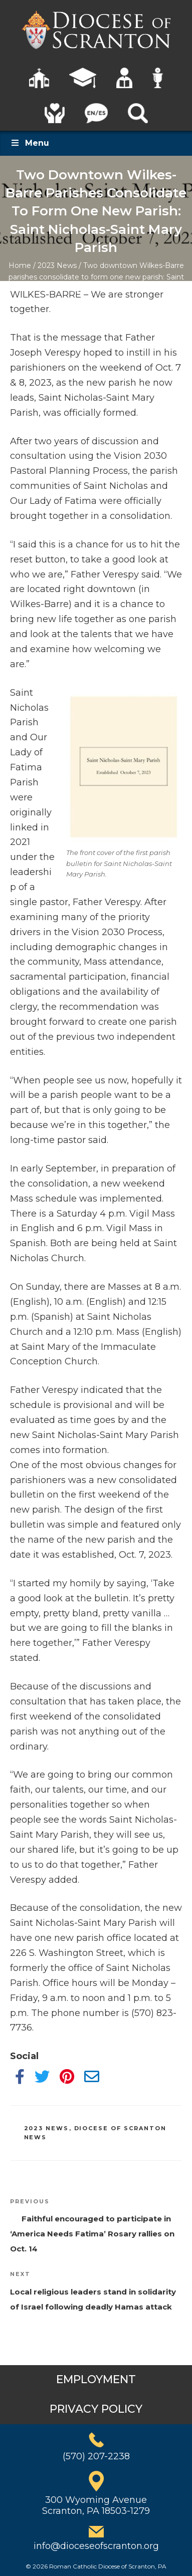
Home (20, 265)
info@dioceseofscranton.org (96, 2545)
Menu (29, 143)
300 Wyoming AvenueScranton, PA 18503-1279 (96, 2505)
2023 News (57, 265)
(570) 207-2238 (96, 2456)
